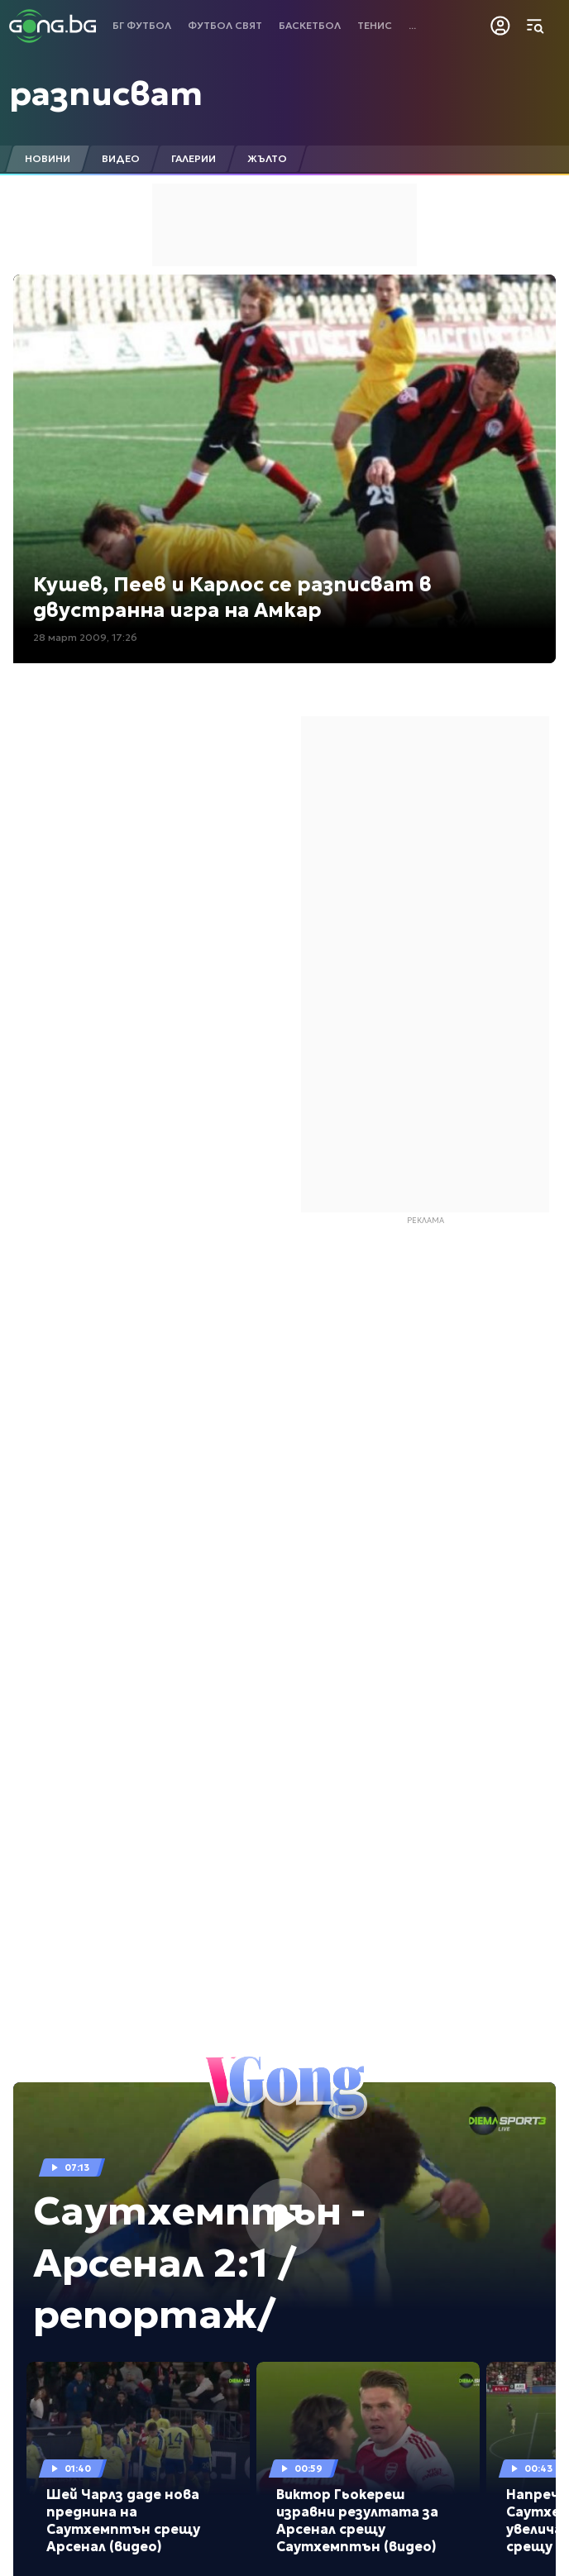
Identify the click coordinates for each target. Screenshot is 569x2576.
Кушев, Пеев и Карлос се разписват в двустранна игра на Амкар (232, 597)
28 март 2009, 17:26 (85, 637)
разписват (106, 93)
